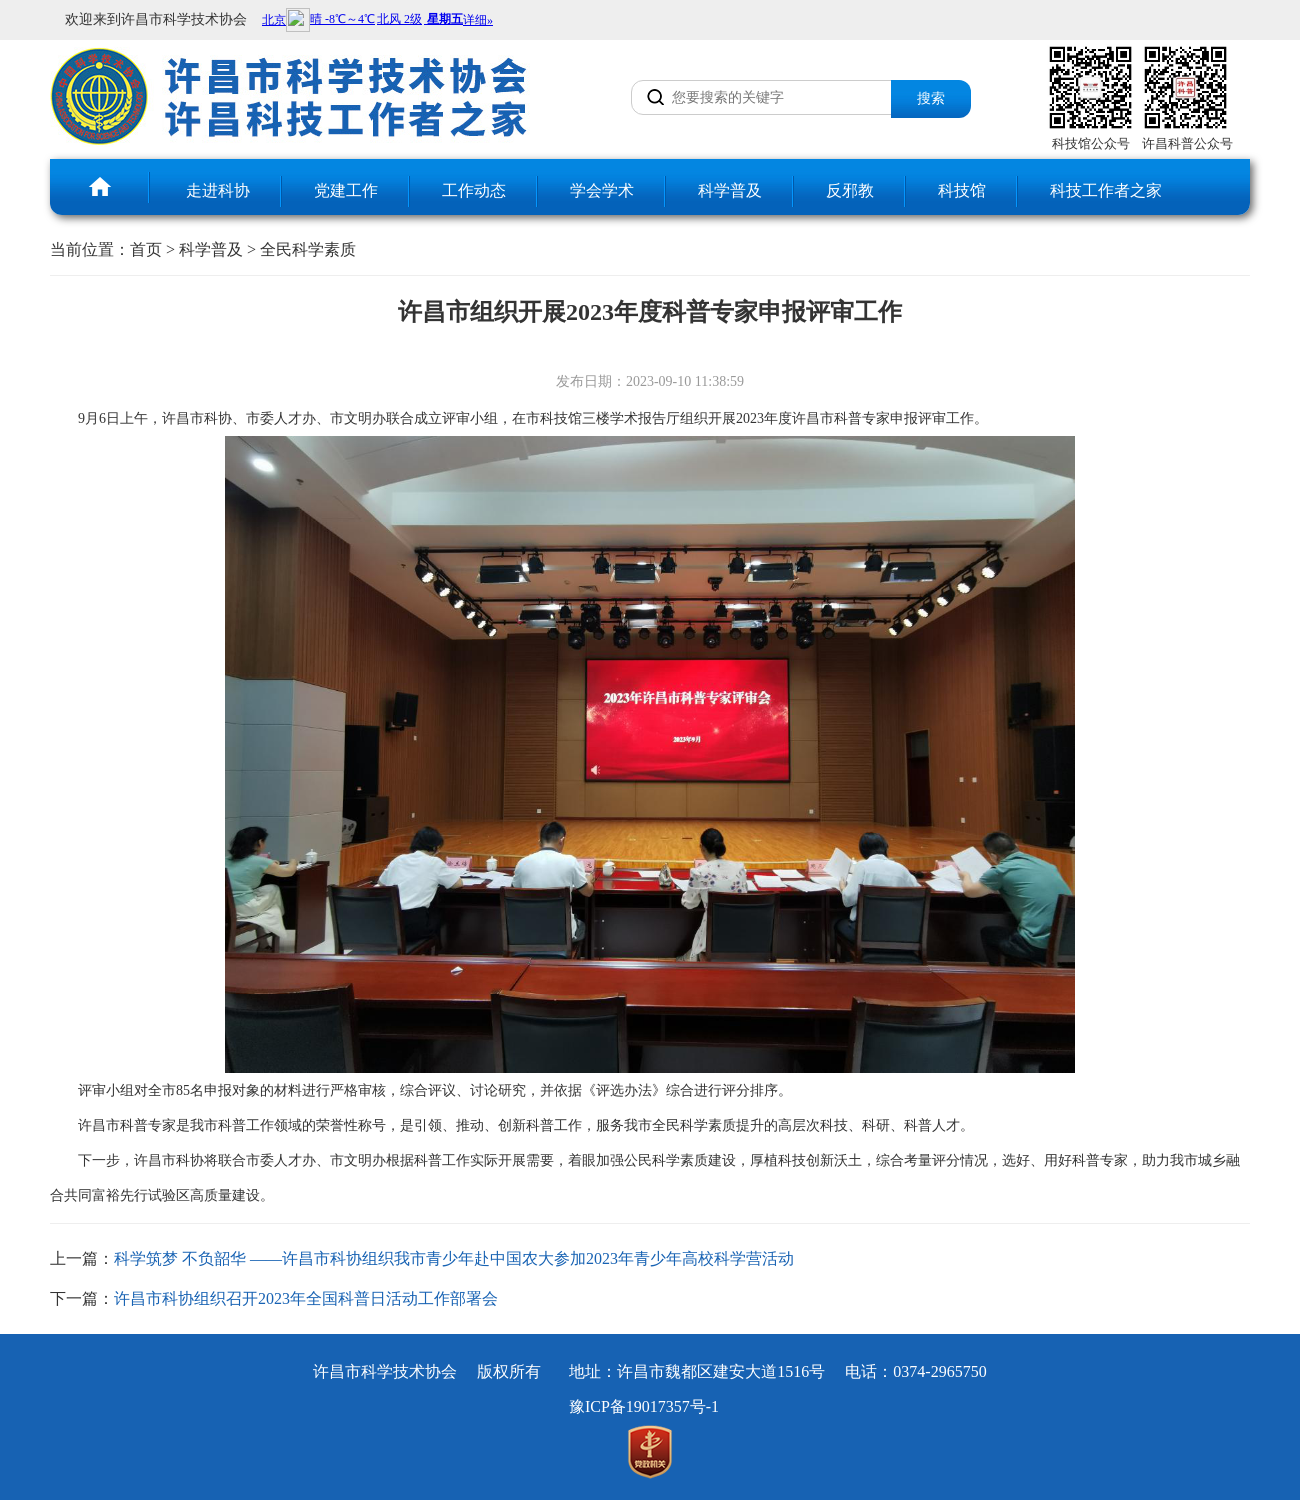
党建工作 (346, 190)
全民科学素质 (308, 249)
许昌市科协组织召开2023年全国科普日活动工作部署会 (306, 1298)
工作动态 (474, 190)
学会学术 (602, 190)
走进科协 (218, 190)
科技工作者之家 (1106, 190)
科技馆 (962, 190)
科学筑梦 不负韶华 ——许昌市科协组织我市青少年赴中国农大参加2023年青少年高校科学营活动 (454, 1258)
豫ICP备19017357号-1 (644, 1406)
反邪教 (850, 190)
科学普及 (730, 190)
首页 (146, 249)
